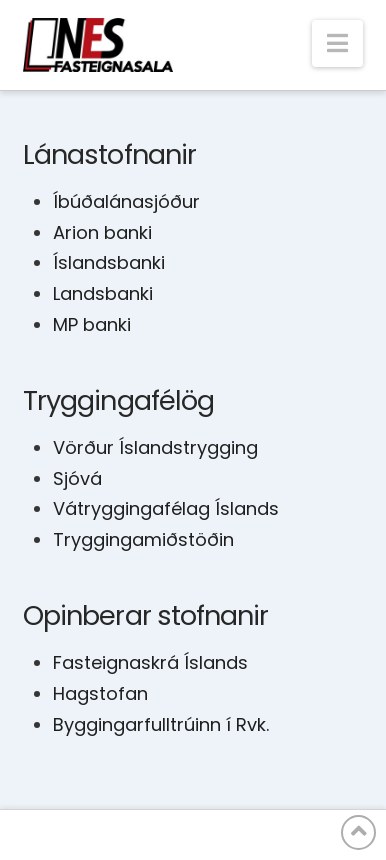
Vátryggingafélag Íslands (166, 508)
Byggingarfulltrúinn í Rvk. (161, 724)
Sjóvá (77, 478)
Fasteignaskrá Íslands (150, 662)
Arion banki (102, 232)
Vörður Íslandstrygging (155, 447)
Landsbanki (103, 293)
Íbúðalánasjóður (126, 201)
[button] (337, 43)
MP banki (92, 324)
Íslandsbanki (109, 262)
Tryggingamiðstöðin (143, 539)
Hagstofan (100, 693)
